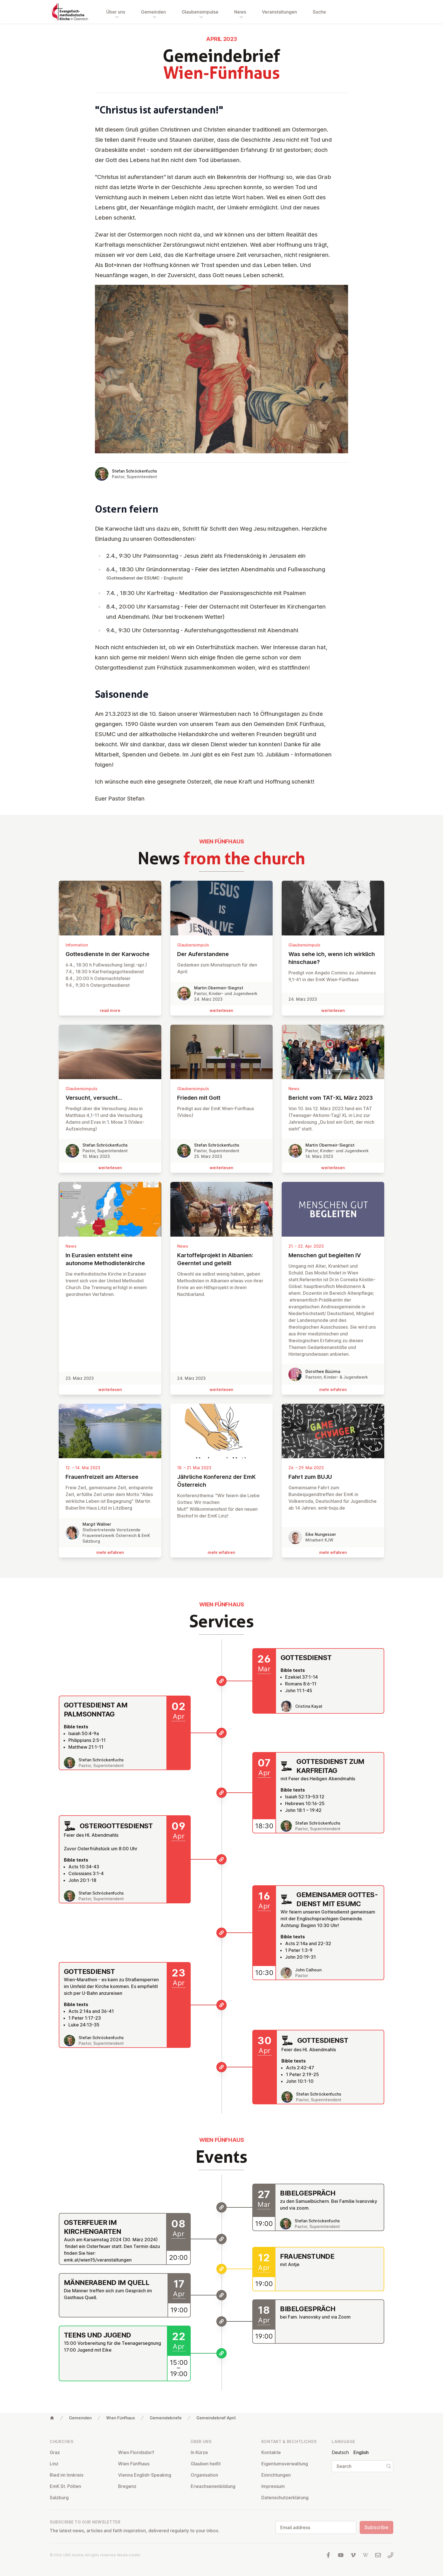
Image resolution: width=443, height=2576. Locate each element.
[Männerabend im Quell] (221, 2295)
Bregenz (127, 2486)
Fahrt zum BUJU (332, 1477)
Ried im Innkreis (66, 2475)
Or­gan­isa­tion (204, 2475)
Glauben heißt (206, 2463)
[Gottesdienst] (221, 1681)
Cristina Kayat (308, 1706)
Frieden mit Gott (221, 1098)
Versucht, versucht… (110, 1098)
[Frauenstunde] (221, 2269)
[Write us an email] (378, 2555)
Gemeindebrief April (216, 2417)
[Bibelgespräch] (221, 2207)
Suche (319, 12)
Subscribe (376, 2527)
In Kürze (199, 2452)
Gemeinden (80, 2417)
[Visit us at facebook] (328, 2555)
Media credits (128, 2555)
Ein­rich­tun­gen (276, 2475)
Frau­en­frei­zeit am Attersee (110, 1477)
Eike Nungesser (320, 1534)
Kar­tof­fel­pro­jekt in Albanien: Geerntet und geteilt (221, 1259)
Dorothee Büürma (322, 1371)
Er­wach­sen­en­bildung (213, 2486)
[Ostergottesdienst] (221, 1859)
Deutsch (340, 2452)
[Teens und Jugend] (221, 2353)
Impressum (273, 2486)
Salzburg (59, 2497)
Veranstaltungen (279, 12)
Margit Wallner (96, 1524)
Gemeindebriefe (166, 2417)
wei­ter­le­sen (221, 1010)
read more (110, 1010)
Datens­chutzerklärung (285, 2497)
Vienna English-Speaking (144, 2475)
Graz (55, 2452)
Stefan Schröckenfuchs (134, 471)
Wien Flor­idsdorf (136, 2452)
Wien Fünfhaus (120, 2417)
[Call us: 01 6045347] (390, 2555)
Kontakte (271, 2452)
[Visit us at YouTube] (341, 2555)
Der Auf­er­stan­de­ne (221, 954)
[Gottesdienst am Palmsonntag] (221, 1733)
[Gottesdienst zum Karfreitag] (221, 1792)
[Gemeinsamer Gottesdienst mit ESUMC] (221, 1933)
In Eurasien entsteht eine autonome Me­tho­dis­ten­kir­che (110, 1259)
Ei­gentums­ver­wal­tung (284, 2463)
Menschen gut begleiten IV (332, 1255)
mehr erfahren (333, 1389)
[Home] (52, 2418)
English (361, 2452)
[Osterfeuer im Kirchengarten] (221, 2239)
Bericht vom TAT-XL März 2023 (332, 1098)
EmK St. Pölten (65, 2486)
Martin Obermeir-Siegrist (218, 987)
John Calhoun (308, 1969)
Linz (54, 2463)
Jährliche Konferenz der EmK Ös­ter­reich (221, 1481)
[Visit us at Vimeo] (353, 2555)
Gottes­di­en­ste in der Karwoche (110, 954)
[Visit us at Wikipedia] (365, 2555)
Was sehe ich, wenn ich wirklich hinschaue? (332, 958)
